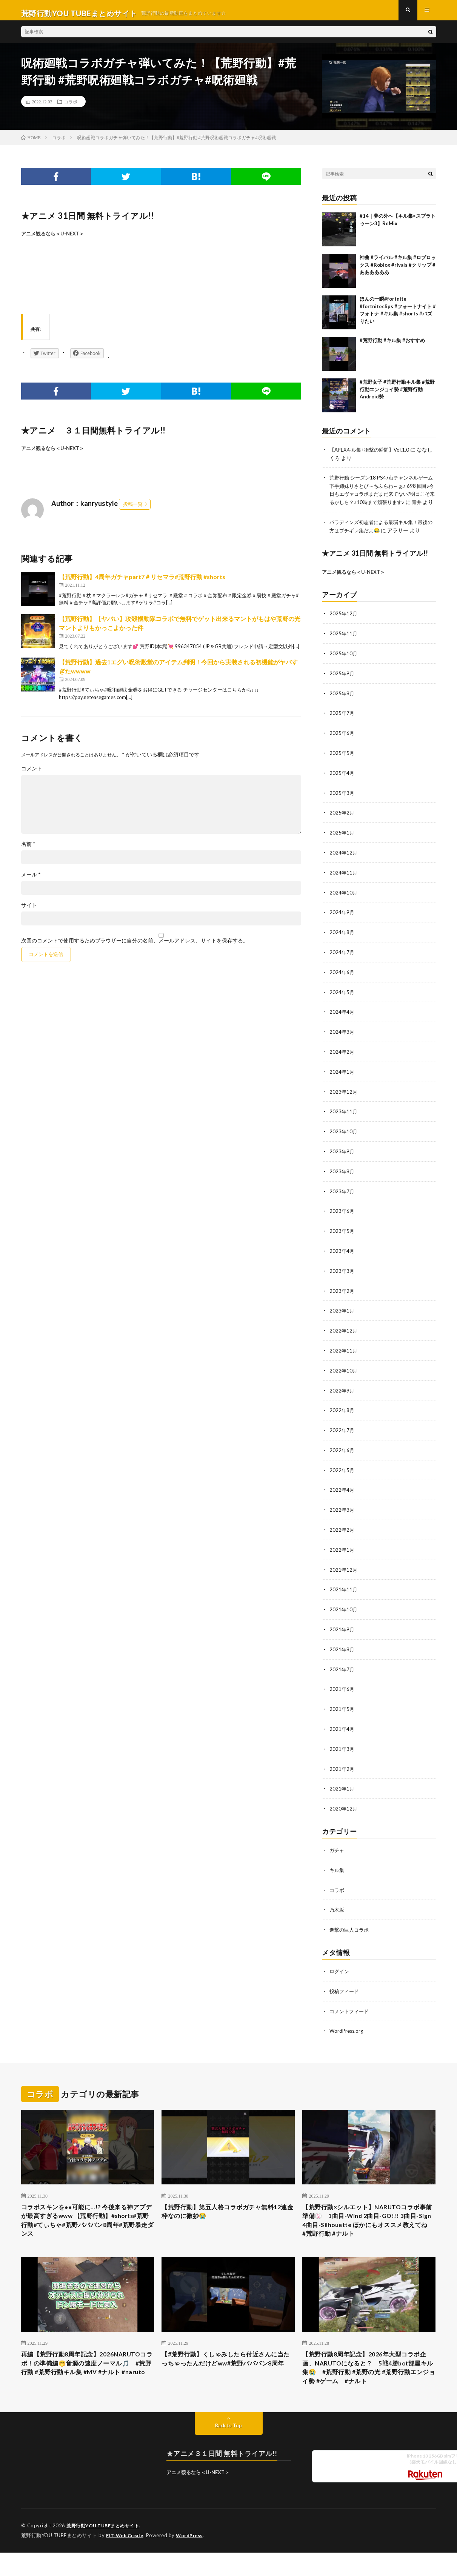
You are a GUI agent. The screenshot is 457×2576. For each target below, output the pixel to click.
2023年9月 (342, 1155)
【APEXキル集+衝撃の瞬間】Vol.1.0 (372, 455)
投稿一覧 (133, 510)
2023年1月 (342, 1312)
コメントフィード (350, 2002)
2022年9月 (342, 1390)
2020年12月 (343, 1802)
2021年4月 (342, 1724)
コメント (31, 775)
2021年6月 (342, 1684)
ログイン (340, 1963)
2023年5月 (342, 1233)
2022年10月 (343, 1371)
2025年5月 (342, 762)
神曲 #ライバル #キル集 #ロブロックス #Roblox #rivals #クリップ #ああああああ (398, 270)
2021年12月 (343, 1567)
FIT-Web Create (126, 2536)
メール (31, 881)
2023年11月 (343, 1116)
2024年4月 (342, 1017)
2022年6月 (342, 1449)
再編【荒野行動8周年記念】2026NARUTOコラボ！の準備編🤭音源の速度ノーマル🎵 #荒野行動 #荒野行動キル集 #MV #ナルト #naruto (86, 2366)
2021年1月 (342, 1783)
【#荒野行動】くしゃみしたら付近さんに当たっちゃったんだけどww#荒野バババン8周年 (226, 2361)
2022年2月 (342, 1528)
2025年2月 (342, 821)
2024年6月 (342, 978)
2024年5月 (342, 998)
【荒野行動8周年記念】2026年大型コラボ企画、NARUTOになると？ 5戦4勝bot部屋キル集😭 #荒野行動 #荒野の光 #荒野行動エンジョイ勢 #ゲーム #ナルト (368, 2366)
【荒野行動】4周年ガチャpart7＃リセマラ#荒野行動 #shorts (142, 582)
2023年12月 (343, 1096)
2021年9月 (342, 1626)
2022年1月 (342, 1547)
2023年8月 (342, 1174)
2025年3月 (342, 802)
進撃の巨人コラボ (350, 1922)
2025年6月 (342, 743)
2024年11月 (343, 880)
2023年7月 (342, 1194)
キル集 (337, 1863)
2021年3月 (342, 1743)
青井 (341, 515)
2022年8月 (342, 1410)
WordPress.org (347, 2022)
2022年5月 (342, 1469)
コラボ (70, 107)
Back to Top (228, 2426)
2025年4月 (342, 782)
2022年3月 (342, 1508)
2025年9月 (342, 684)
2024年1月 (342, 1076)
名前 (28, 850)
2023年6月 (342, 1214)
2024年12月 (343, 861)
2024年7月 (342, 959)
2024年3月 (342, 1037)
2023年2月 (342, 1292)
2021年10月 (343, 1606)
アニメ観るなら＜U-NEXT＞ (52, 240)
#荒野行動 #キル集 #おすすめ (392, 346)
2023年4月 (342, 1253)
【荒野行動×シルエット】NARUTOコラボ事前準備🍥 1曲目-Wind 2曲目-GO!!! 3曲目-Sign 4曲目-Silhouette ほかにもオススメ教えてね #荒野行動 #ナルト (368, 2213)
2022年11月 (343, 1351)
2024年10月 (343, 900)
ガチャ (337, 1843)
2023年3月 (342, 1273)
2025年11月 (343, 645)
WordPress (193, 2536)
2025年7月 (342, 723)
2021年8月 (342, 1645)
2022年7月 (342, 1429)
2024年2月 (342, 1057)
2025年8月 (342, 704)
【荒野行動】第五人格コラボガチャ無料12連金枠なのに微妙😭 (224, 2203)
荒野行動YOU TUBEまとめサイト (105, 2527)
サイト (29, 911)
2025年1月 (342, 841)
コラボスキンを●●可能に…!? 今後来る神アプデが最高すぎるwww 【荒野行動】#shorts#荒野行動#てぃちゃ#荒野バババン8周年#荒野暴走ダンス (87, 2213)
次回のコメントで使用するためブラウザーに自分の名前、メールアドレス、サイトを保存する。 (134, 947)
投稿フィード (345, 1983)
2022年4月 (342, 1488)
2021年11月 (343, 1586)
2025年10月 (343, 664)
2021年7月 (342, 1665)
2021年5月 (342, 1704)
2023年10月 (343, 1135)
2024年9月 (342, 919)
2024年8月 (342, 939)
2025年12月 (343, 625)
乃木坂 (337, 1902)
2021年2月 (342, 1763)
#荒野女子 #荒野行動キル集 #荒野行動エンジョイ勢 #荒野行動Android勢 (397, 395)
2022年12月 (343, 1331)
